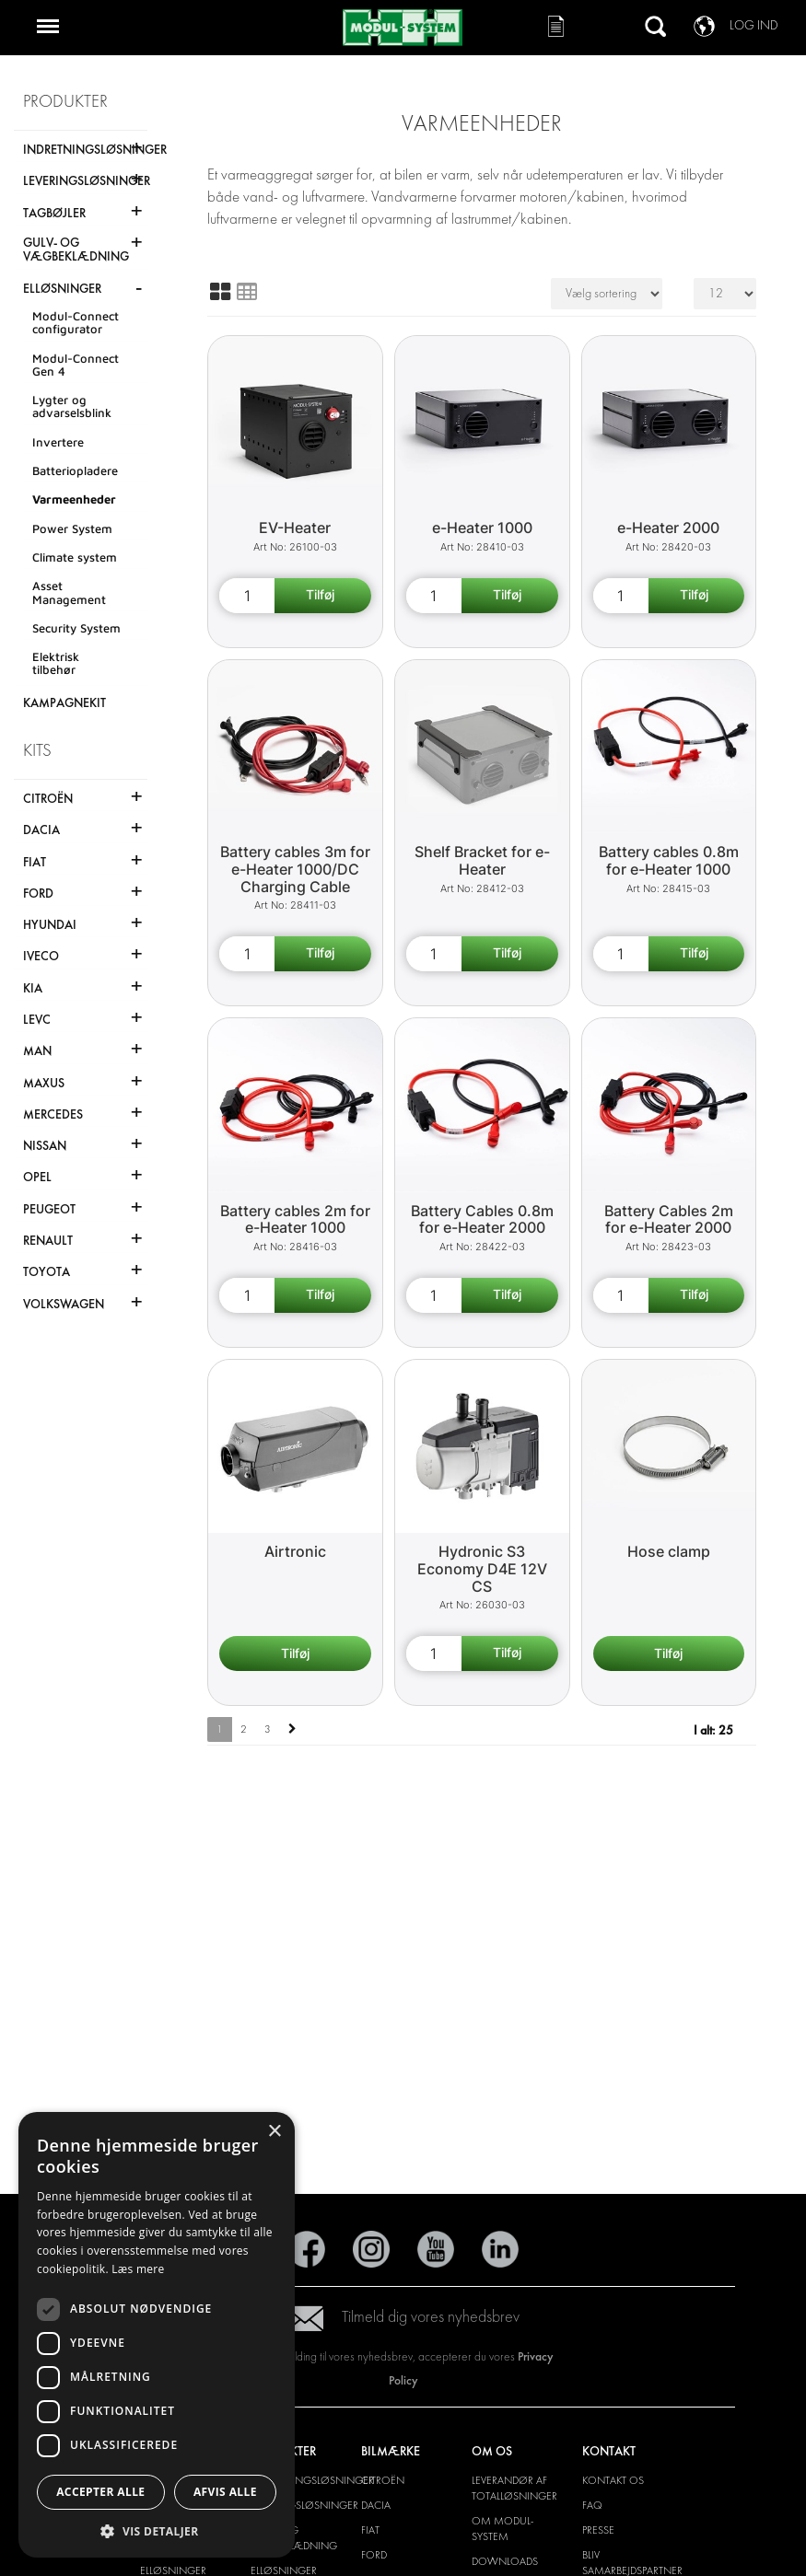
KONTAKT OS (613, 2480)
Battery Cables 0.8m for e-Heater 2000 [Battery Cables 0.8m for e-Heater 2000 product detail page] (482, 1219)
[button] (156, 2530)
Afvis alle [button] (225, 2492)
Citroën (382, 2480)
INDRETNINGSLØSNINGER (312, 2480)
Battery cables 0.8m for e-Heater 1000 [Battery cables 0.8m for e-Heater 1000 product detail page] (669, 860)
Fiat (370, 2530)
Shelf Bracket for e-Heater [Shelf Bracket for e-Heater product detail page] (482, 860)
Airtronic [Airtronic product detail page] (295, 1551)
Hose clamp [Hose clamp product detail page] (668, 1551)
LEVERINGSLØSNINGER (304, 2505)
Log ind (754, 25)
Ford (374, 2554)
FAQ (592, 2505)
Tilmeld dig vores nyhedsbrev (403, 2317)
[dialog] (156, 2335)
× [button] (274, 2132)
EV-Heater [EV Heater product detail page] (295, 527)
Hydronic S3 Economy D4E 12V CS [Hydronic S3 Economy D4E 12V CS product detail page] (482, 1568)
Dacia (376, 2505)
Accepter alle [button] (100, 2492)
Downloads (505, 2561)
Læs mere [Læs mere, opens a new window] (137, 2269)
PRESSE (598, 2530)
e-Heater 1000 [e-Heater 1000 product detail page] (482, 527)
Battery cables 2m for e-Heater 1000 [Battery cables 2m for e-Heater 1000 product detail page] (295, 1219)
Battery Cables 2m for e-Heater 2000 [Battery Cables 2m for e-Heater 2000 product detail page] (668, 1219)
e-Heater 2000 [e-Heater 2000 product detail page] (668, 527)
